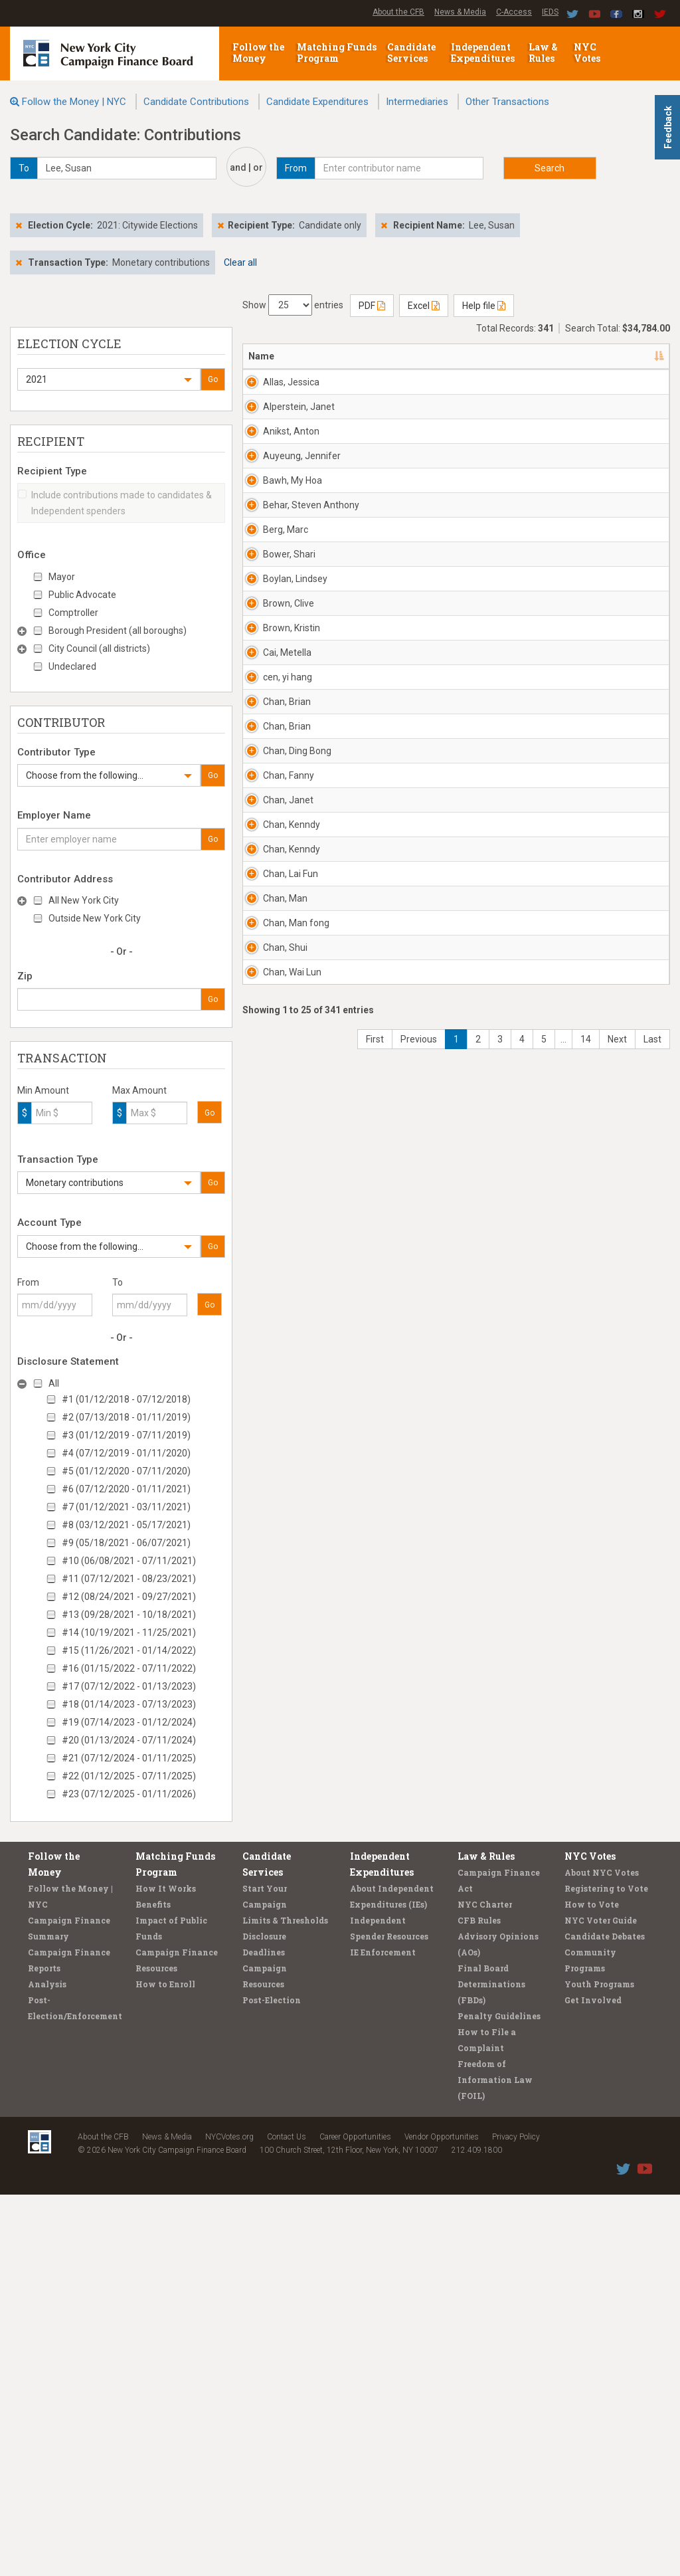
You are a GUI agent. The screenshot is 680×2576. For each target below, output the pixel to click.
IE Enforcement (383, 2333)
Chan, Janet (275, 1604)
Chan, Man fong (285, 1926)
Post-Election (271, 2381)
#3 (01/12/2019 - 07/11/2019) (126, 1435)
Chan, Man (285, 1855)
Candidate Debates (604, 2317)
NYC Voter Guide (600, 2301)
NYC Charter (485, 2285)
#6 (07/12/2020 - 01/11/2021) (126, 1489)
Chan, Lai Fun (282, 1797)
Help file (483, 305)
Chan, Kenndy (278, 1668)
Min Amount (43, 1090)
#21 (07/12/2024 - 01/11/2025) (129, 1758)
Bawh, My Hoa (283, 713)
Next (617, 2195)
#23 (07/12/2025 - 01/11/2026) (129, 1794)
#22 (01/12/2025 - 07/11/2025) (129, 1776)
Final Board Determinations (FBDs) (491, 2365)
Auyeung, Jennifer (283, 622)
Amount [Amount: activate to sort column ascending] (631, 356)
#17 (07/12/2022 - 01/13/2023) (129, 1686)
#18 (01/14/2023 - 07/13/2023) (129, 1704)
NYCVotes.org (229, 2518)
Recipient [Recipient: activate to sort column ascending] (413, 356)
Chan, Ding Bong (285, 1462)
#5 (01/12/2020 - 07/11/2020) (126, 1471)
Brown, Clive (277, 1035)
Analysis (47, 2365)
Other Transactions (507, 102)
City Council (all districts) (99, 648)
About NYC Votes (601, 2253)
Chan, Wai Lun (283, 2082)
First (375, 2195)
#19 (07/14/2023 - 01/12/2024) (129, 1722)
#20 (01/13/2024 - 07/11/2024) (129, 1740)
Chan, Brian (275, 1306)
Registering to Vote (606, 2269)
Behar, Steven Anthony (281, 784)
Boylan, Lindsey (279, 971)
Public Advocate (82, 594)
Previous (418, 2195)
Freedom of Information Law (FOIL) (495, 2461)
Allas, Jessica (279, 389)
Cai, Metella (278, 1177)
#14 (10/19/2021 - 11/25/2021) (129, 1632)
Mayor (61, 576)
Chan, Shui (285, 1984)
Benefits (153, 2285)
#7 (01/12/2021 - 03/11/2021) (126, 1507)
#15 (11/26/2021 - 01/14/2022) (129, 1650)
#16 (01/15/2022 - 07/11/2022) (129, 1668)
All (53, 1383)
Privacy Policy (516, 2518)
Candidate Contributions (196, 102)
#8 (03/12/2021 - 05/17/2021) (126, 1525)
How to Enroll (165, 2365)
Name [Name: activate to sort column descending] (261, 356)
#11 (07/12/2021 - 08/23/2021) (129, 1578)
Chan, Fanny (275, 1539)
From (28, 1282)
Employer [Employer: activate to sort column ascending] (488, 356)
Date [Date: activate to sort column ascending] (562, 356)
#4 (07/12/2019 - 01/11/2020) (126, 1453)
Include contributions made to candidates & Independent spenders (115, 503)
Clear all (240, 262)
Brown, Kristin (277, 1113)
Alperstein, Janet (285, 453)
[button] (109, 379)
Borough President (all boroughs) (117, 630)
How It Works (165, 2269)
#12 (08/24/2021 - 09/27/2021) (129, 1596)
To (117, 1282)
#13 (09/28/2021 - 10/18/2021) (129, 1614)
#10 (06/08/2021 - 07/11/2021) (129, 1560)
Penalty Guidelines (499, 2397)
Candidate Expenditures (317, 102)
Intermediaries (417, 102)
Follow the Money (258, 52)
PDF (372, 305)
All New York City (83, 900)
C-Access (514, 12)
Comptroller (73, 612)
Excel (424, 305)
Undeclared (72, 666)
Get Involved (593, 2381)
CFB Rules (479, 2301)
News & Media (460, 12)
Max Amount (139, 1090)
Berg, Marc (285, 835)
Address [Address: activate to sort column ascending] (340, 356)
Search (549, 168)
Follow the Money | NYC (74, 102)
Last (652, 2195)
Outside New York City (94, 918)
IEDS (550, 12)
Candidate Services (411, 52)
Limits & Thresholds (285, 2301)
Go (213, 379)
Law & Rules (543, 52)
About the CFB (398, 12)
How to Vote (591, 2285)
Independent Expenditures (484, 52)
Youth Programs (599, 2365)
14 (585, 2195)
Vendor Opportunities (441, 2518)
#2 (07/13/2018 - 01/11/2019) (126, 1417)
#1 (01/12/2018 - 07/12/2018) (126, 1399)
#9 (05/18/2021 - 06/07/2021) (126, 1542)
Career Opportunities (355, 2518)
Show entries (292, 305)
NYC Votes (588, 52)
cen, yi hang (276, 1242)
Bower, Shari (277, 906)
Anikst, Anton (277, 531)
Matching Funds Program (337, 52)
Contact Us (286, 2518)
